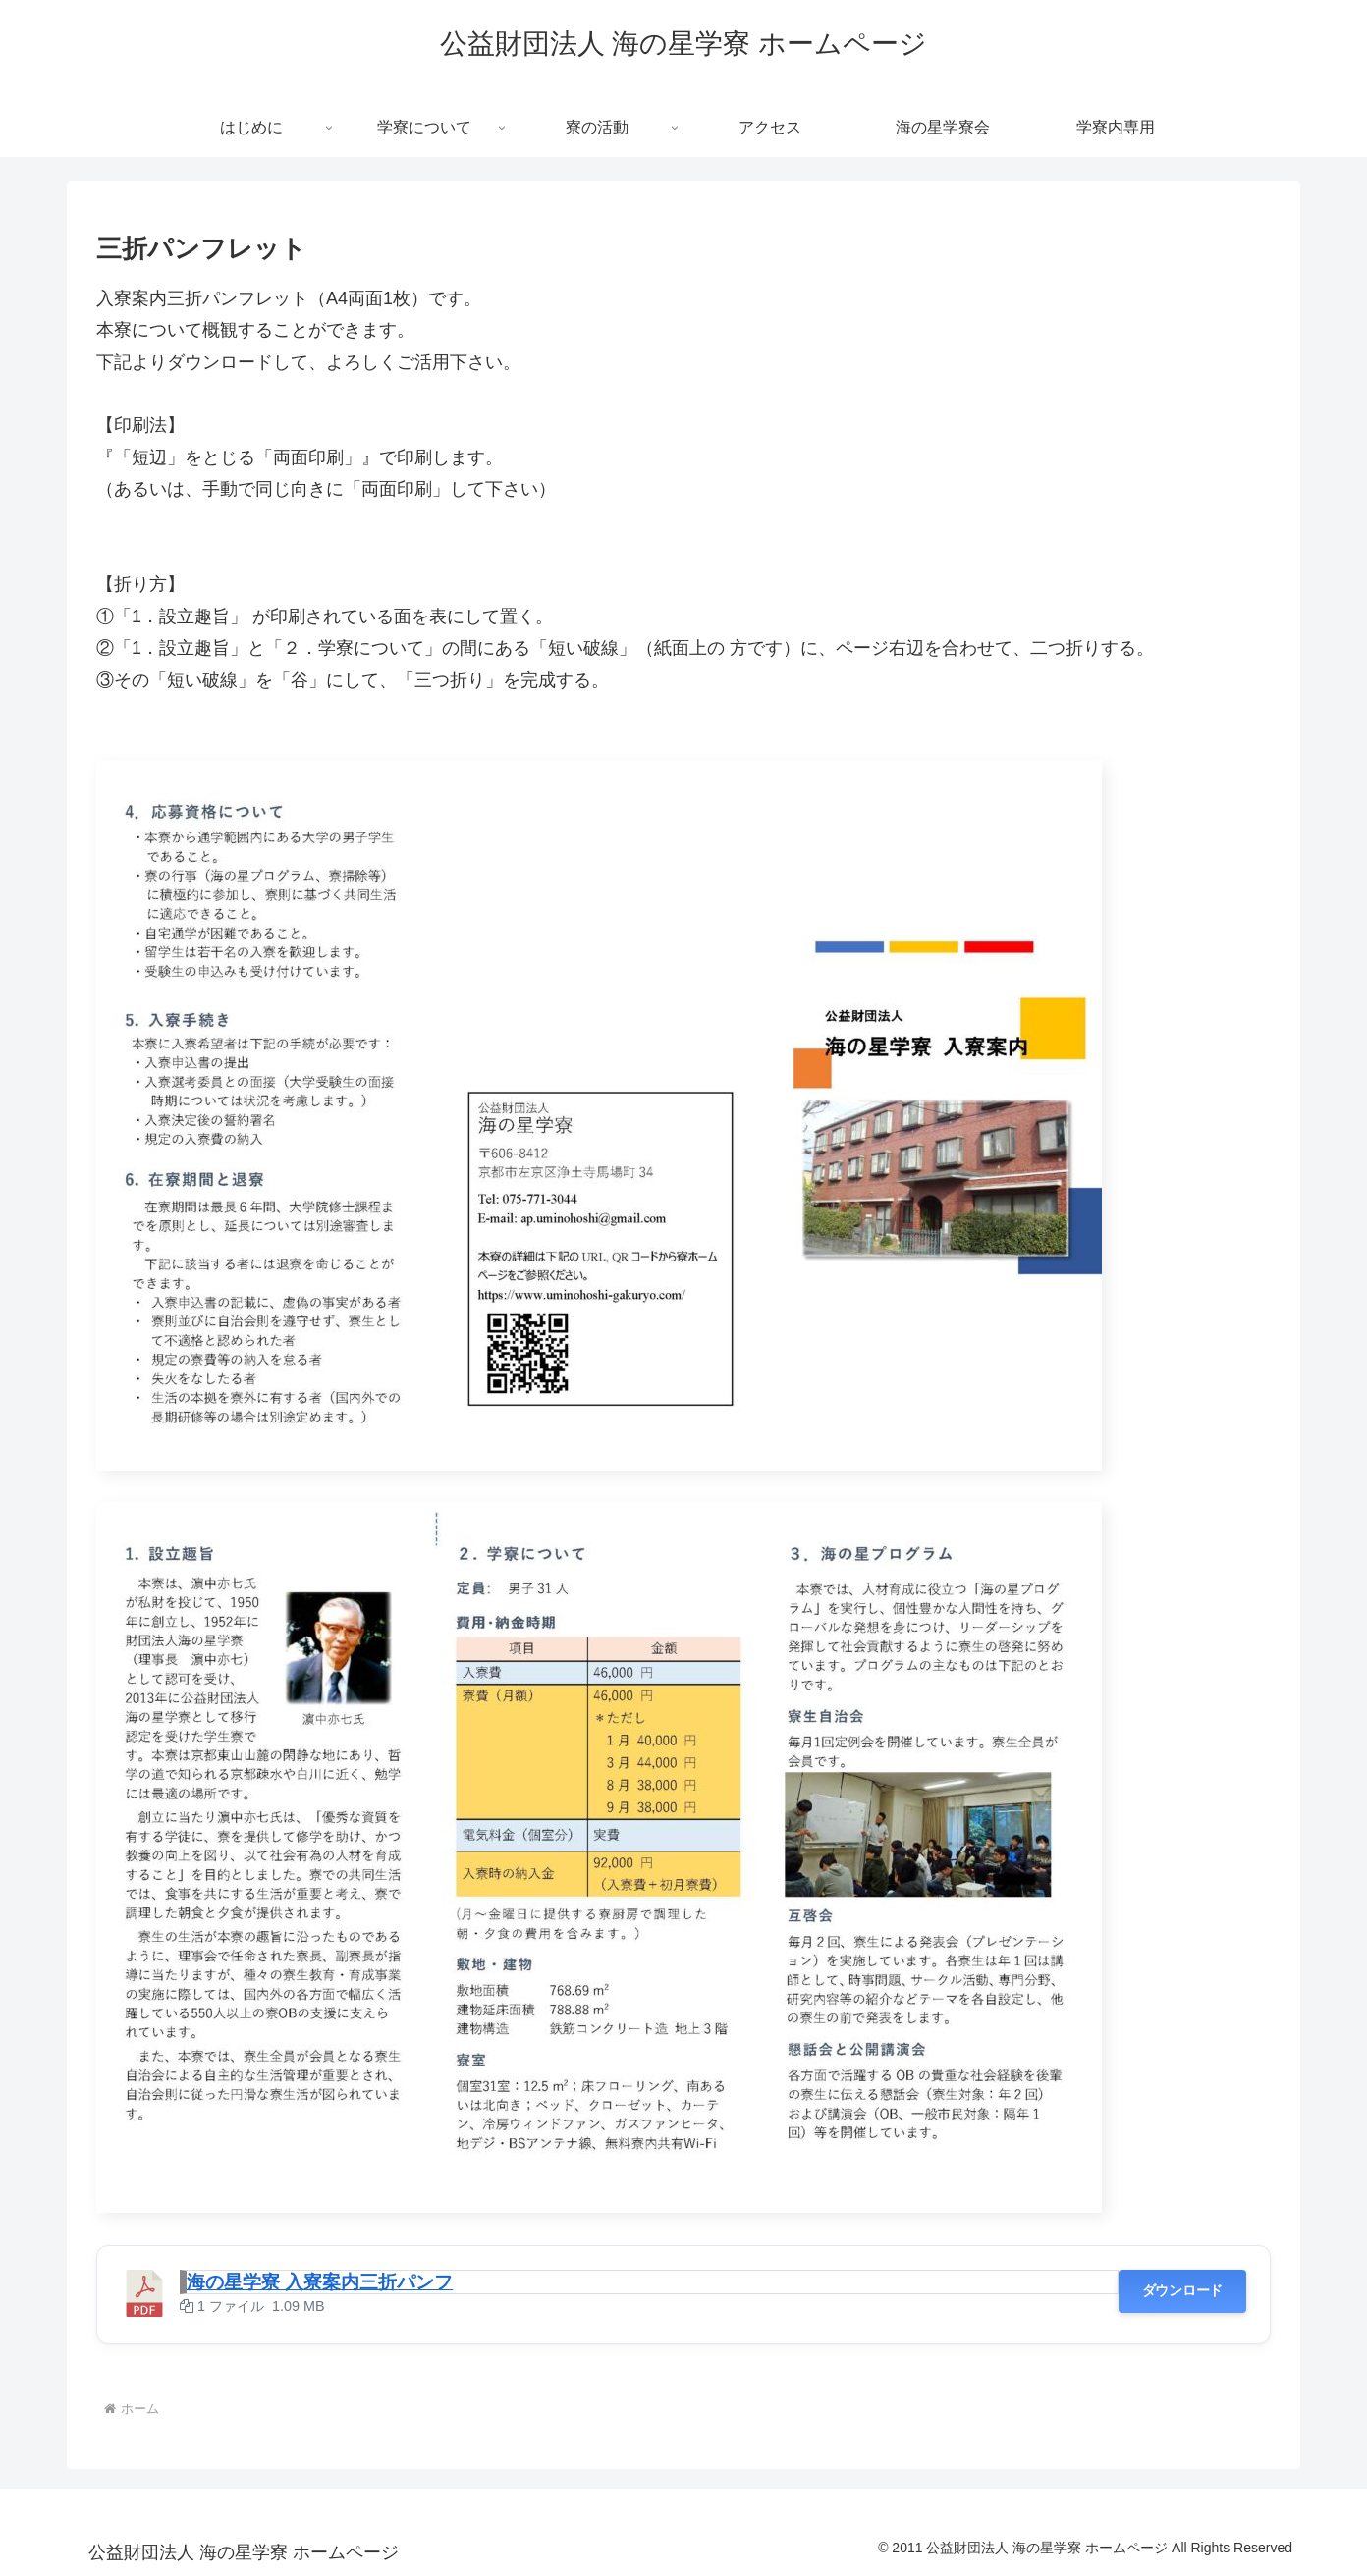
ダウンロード (1182, 2290)
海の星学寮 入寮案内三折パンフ (320, 2282)
